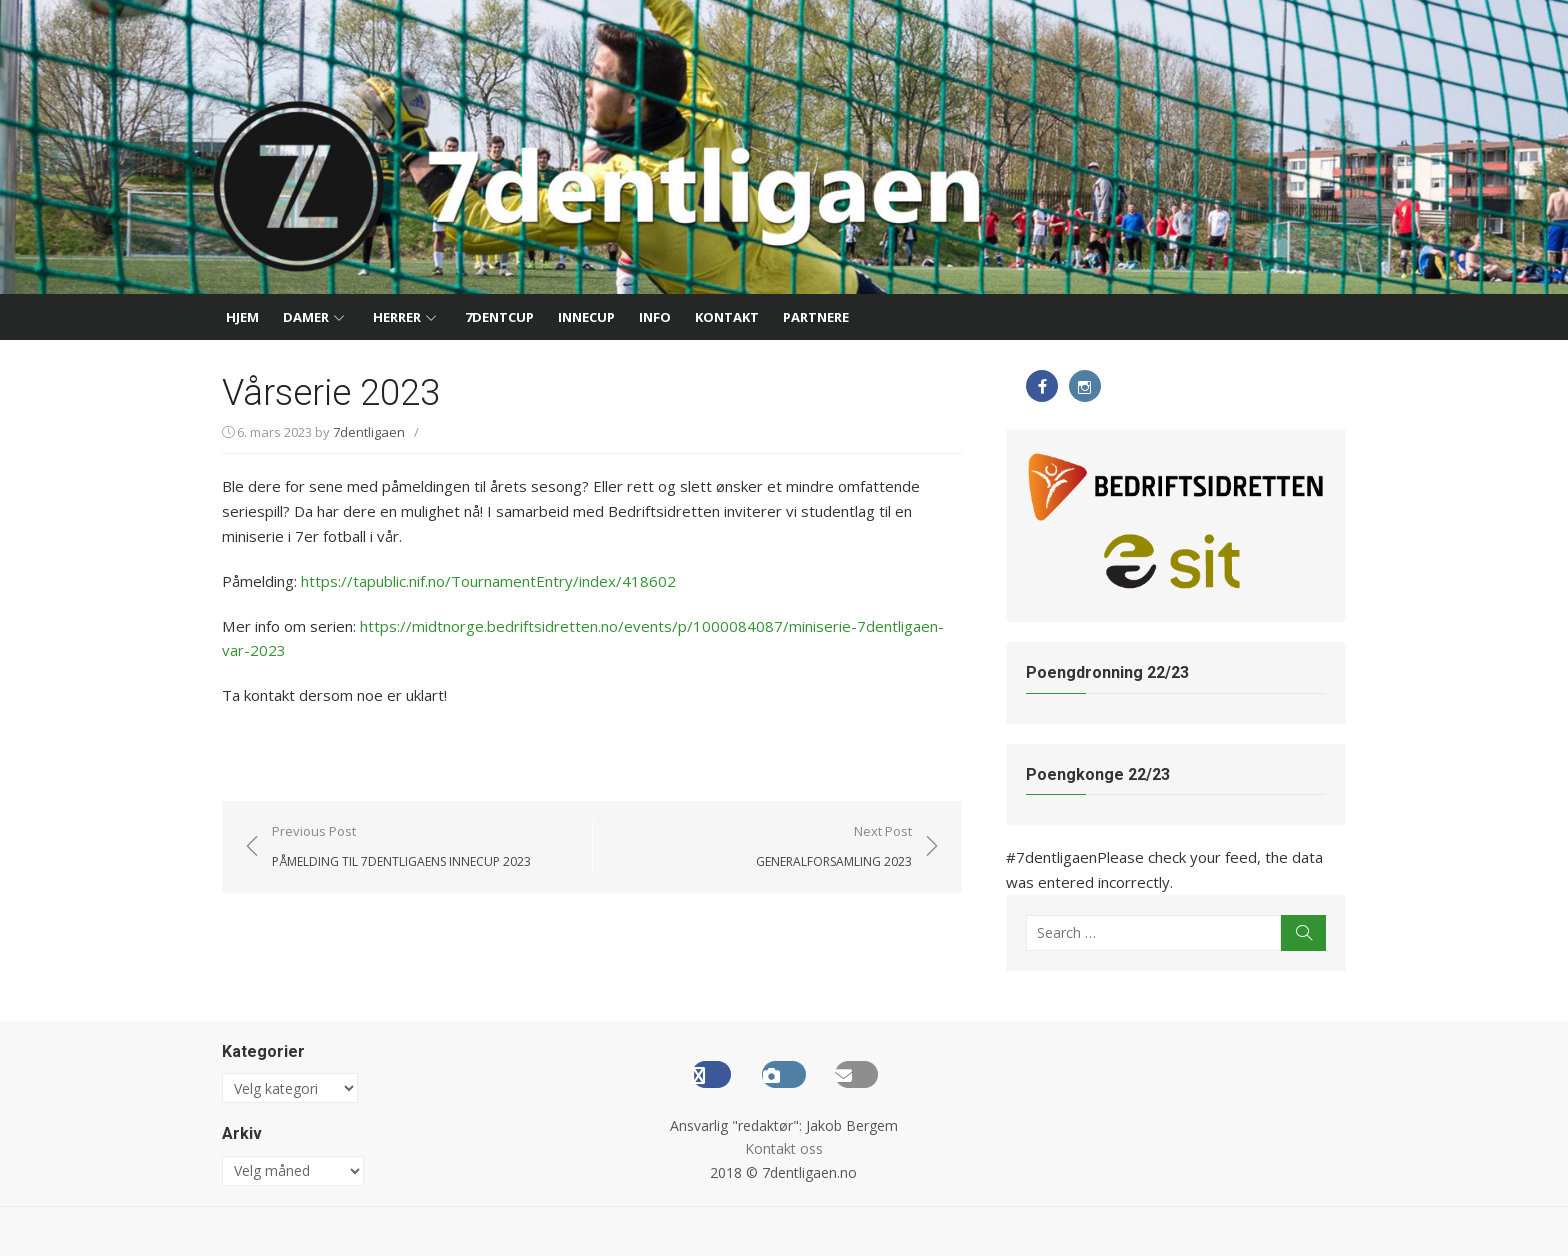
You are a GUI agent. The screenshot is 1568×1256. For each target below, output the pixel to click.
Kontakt (727, 317)
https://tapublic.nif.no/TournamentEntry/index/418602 (480, 580)
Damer (306, 317)
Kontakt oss (784, 1148)
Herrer (397, 317)
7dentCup (499, 317)
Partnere (816, 317)
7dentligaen (361, 432)
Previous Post (393, 846)
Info (655, 317)
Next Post (826, 846)
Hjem (242, 317)
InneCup (586, 317)
